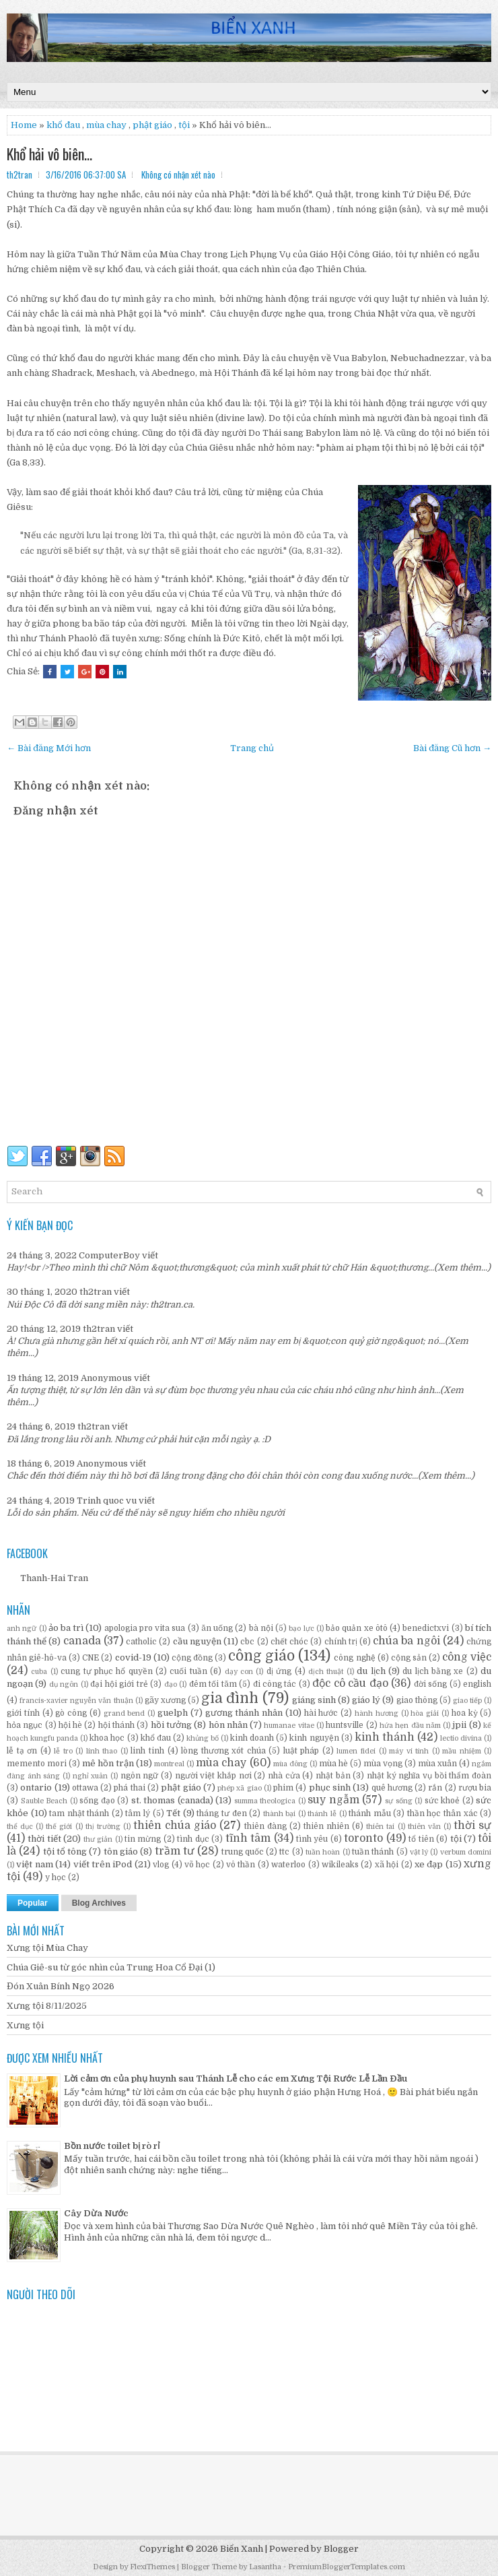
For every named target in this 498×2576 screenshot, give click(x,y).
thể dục (20, 1826)
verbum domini (465, 1852)
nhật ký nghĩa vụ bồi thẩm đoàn (429, 1775)
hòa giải (425, 1713)
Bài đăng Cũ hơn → (452, 748)
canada (82, 1641)
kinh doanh (252, 1738)
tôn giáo (121, 1851)
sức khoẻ (442, 1800)
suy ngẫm (333, 1800)
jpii (459, 1725)
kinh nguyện (314, 1738)
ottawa (85, 1788)
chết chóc (289, 1641)
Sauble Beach (44, 1801)
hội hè (70, 1725)
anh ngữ (21, 1628)
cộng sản (409, 1658)
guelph (172, 1713)
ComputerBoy (109, 1255)
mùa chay (106, 125)
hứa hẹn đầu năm (410, 1725)
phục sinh (330, 1787)
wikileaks (340, 1864)
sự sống (399, 1801)
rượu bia (474, 1788)
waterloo (288, 1864)
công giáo (261, 1656)
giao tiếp (467, 1700)
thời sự (472, 1826)
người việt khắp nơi (213, 1775)
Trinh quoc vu (107, 1500)
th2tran (95, 1292)
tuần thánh (373, 1852)
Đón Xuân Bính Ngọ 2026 (60, 1986)
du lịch (371, 1671)
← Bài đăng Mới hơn (49, 748)
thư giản (97, 1839)
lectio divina (461, 1738)
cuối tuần (188, 1671)
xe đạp (429, 1864)
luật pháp (301, 1751)
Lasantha (265, 2567)
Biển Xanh (241, 2549)
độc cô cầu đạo (350, 1683)
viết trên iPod (103, 1864)
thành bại (279, 1813)
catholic (141, 1641)
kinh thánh (385, 1737)
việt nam (34, 1864)
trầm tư (174, 1851)
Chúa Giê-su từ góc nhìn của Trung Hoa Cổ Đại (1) (111, 1967)
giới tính (23, 1713)
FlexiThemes (152, 2567)
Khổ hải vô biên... (49, 154)
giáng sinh (314, 1700)
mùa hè (333, 1763)
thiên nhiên (326, 1826)
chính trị (340, 1641)
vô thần (240, 1864)
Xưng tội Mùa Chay (47, 1948)
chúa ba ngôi (406, 1641)
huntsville (344, 1725)
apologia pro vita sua (145, 1628)
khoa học (107, 1738)
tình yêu (312, 1839)
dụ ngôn (63, 1684)
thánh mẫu (370, 1813)
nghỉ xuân (90, 1776)
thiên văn (424, 1826)
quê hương (392, 1788)
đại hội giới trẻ (118, 1684)
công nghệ (354, 1658)
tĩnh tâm (248, 1838)
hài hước (321, 1713)
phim (283, 1788)
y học (55, 1877)
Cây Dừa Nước (96, 2213)
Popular (32, 1903)
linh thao (102, 1751)
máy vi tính (409, 1751)
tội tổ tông (65, 1851)
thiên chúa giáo (174, 1826)
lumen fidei (356, 1751)
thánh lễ (322, 1813)
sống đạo (97, 1800)
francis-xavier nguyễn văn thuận (76, 1700)
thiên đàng (265, 1826)
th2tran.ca (171, 1304)
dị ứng (278, 1671)
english (477, 1684)
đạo (170, 1684)
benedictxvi (425, 1628)
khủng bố (202, 1738)
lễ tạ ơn (22, 1751)
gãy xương (165, 1700)
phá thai (129, 1788)
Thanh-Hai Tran (54, 1578)
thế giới (59, 1826)
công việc (466, 1657)
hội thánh (116, 1725)
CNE (90, 1658)
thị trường (102, 1826)
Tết (173, 1813)
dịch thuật (325, 1671)
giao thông (416, 1700)
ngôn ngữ (139, 1775)
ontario (36, 1787)
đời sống (430, 1684)
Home (24, 125)
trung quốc (242, 1852)
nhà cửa (284, 1775)
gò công (71, 1713)
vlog (161, 1864)
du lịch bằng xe (432, 1671)
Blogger (341, 2549)
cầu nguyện (197, 1641)
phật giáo (181, 1787)
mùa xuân (437, 1763)
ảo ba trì (65, 1628)
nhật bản (333, 1775)
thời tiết (44, 1839)
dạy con (239, 1671)
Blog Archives (99, 1903)
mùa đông (290, 1764)
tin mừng (142, 1839)
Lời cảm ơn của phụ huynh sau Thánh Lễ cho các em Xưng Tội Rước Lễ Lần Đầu (235, 2078)
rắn (435, 1788)
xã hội (386, 1864)
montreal (169, 1764)
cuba (39, 1671)
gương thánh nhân (244, 1713)
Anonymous (106, 1378)
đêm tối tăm (213, 1684)
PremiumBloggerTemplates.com (346, 2567)
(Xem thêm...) (462, 1267)
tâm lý (137, 1813)
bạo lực (301, 1628)
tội (184, 125)
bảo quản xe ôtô (357, 1628)
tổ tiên (420, 1839)
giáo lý (366, 1700)
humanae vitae (289, 1725)
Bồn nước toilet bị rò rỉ (111, 2146)
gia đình (229, 1698)
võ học (197, 1864)
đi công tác (275, 1684)
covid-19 (133, 1657)
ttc (284, 1852)
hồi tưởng (171, 1725)
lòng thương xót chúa (223, 1751)
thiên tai (380, 1826)
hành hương (376, 1713)
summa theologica (265, 1801)
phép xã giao (239, 1788)
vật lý (419, 1852)
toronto (363, 1838)
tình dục (193, 1839)
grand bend (124, 1713)
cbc (247, 1641)
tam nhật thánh (79, 1813)
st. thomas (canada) (172, 1800)
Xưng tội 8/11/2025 (47, 2006)
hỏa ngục (24, 1725)
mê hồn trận (108, 1763)
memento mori (37, 1763)
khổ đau (63, 125)
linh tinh (147, 1751)
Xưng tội (25, 2025)
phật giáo (152, 125)
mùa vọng (382, 1763)
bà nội (261, 1628)
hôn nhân (228, 1725)
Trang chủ (252, 748)
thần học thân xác (442, 1813)
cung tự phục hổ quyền (107, 1671)
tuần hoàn (323, 1852)
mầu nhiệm (461, 1751)
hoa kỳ (465, 1713)
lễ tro (63, 1751)
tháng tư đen (221, 1813)
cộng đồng (192, 1658)
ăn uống (217, 1628)
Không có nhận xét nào (178, 174)
